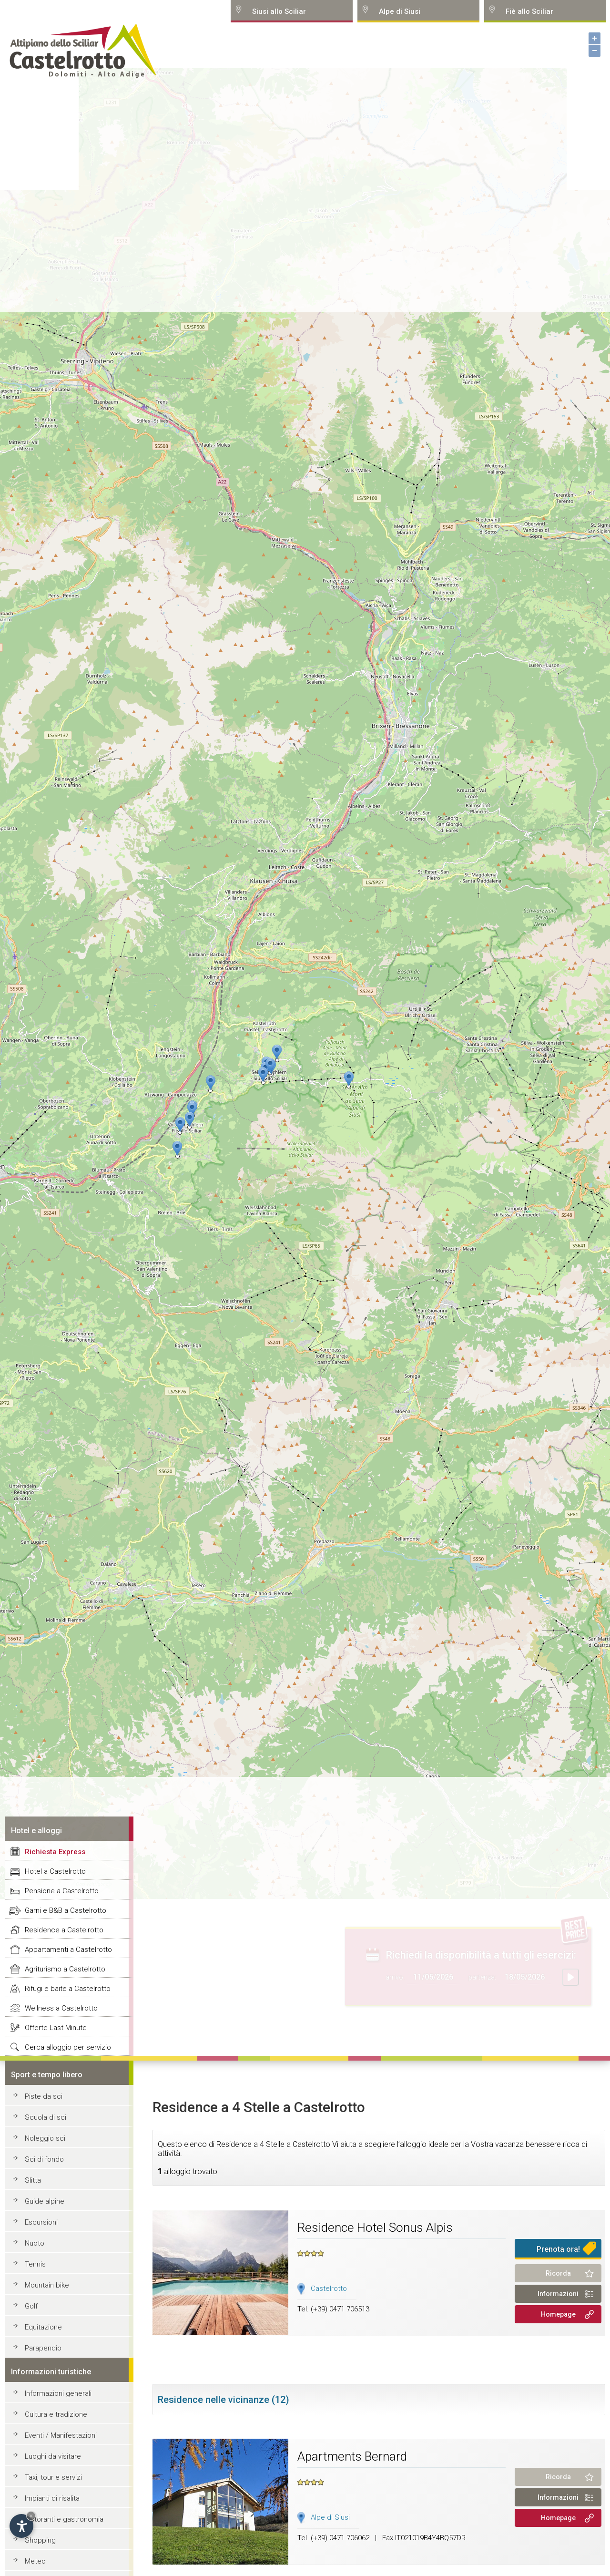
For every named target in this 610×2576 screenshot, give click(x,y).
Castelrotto (329, 2288)
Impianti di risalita (52, 2498)
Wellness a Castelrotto (61, 2008)
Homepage (558, 2314)
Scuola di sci (45, 2117)
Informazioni (558, 2294)
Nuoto (34, 2243)
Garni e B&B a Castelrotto (65, 1910)
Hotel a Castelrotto (55, 1871)
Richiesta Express (55, 1851)
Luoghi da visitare (53, 2456)
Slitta (33, 2180)
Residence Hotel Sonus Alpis (375, 2227)
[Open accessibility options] (21, 2526)
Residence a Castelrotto (64, 1930)
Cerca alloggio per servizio (68, 2047)
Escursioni (41, 2222)
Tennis (35, 2264)
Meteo (35, 2561)
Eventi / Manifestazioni (61, 2435)
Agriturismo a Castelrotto (65, 1969)
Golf (31, 2306)
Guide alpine (44, 2201)
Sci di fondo (44, 2159)
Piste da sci (43, 2096)
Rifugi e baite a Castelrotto (68, 1988)
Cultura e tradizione (56, 2414)
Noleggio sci (45, 2138)
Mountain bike (47, 2285)
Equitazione (43, 2327)
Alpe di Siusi (330, 2517)
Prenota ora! (558, 2249)
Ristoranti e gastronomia (64, 2519)
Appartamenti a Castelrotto (68, 1949)
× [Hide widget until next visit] (31, 2515)
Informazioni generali (58, 2393)
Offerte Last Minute (56, 2027)
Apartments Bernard (352, 2456)
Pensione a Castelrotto (62, 1891)
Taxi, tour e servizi (53, 2477)
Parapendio (43, 2348)
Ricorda (558, 2273)
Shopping (40, 2540)
